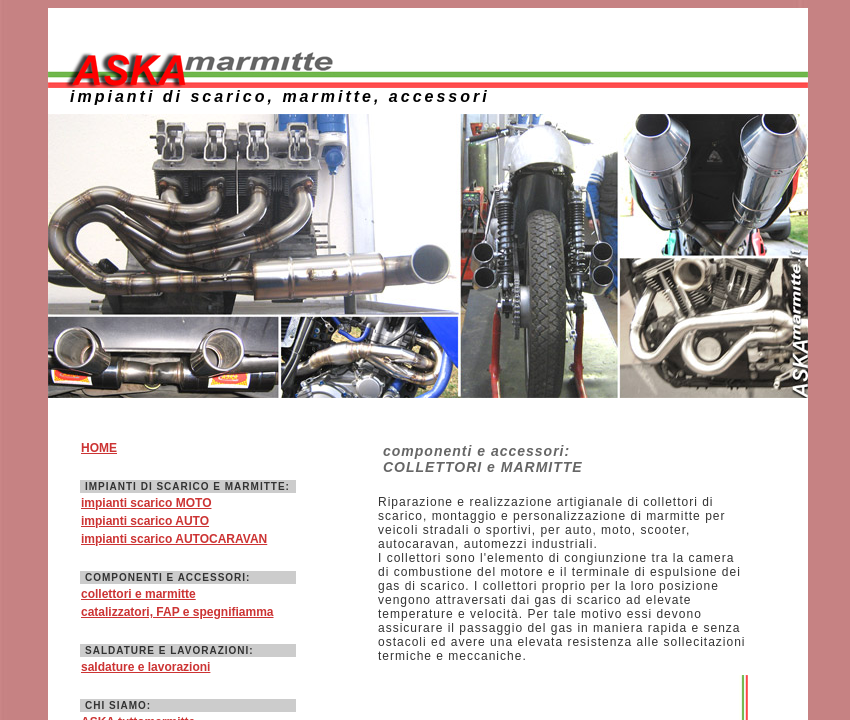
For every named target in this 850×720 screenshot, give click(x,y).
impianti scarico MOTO (146, 503)
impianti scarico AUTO (145, 521)
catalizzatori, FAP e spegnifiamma (177, 612)
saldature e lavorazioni (145, 667)
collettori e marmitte (138, 594)
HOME (99, 448)
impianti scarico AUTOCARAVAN (174, 539)
